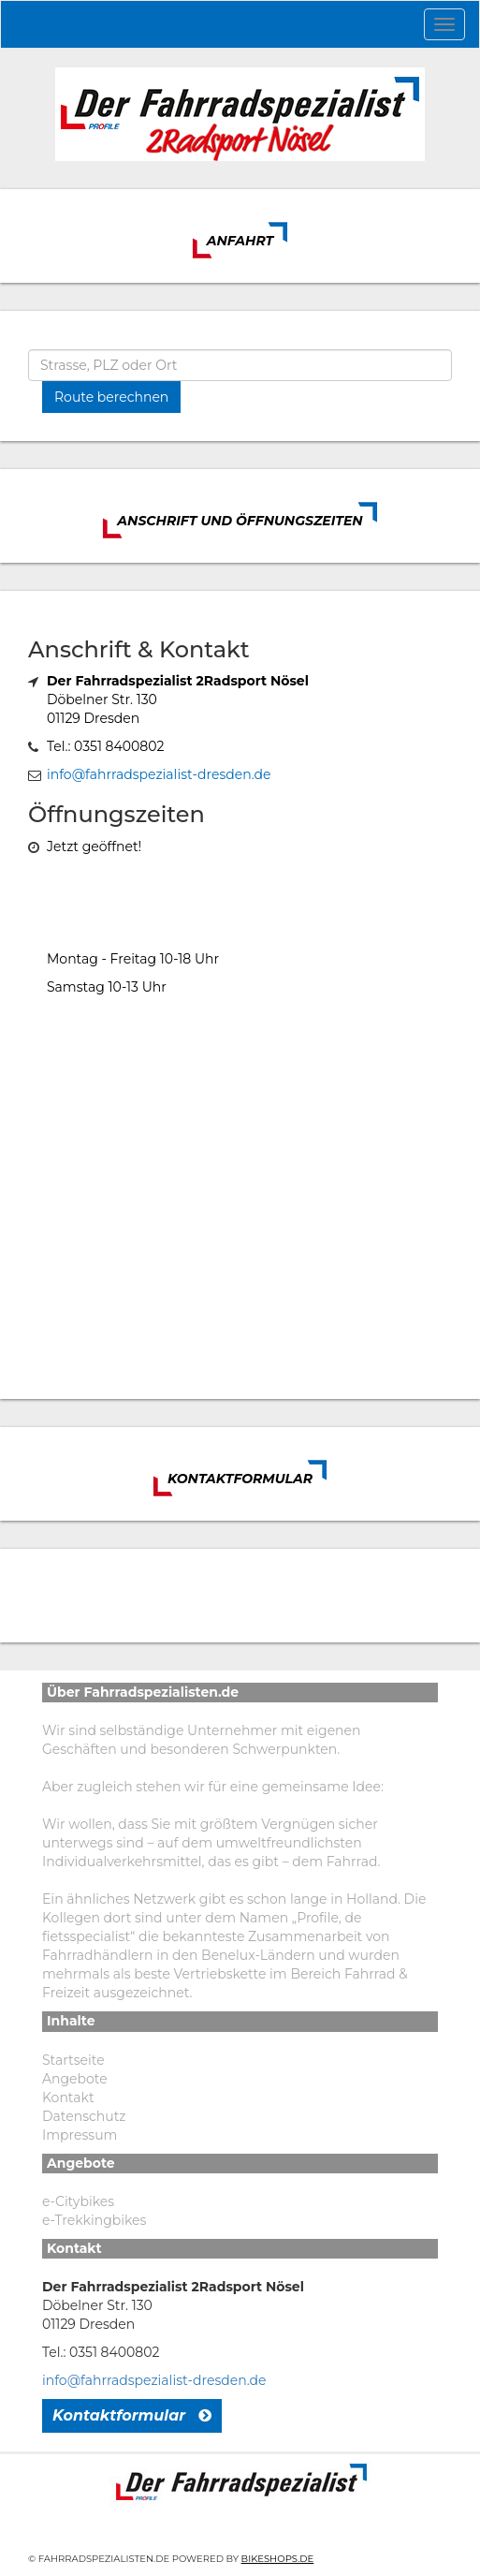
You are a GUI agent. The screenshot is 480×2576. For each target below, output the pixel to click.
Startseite (73, 2060)
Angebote (75, 2078)
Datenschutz (83, 2116)
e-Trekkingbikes (94, 2220)
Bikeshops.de (277, 2559)
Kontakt (68, 2097)
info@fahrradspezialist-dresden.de (158, 774)
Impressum (79, 2135)
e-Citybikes (78, 2201)
